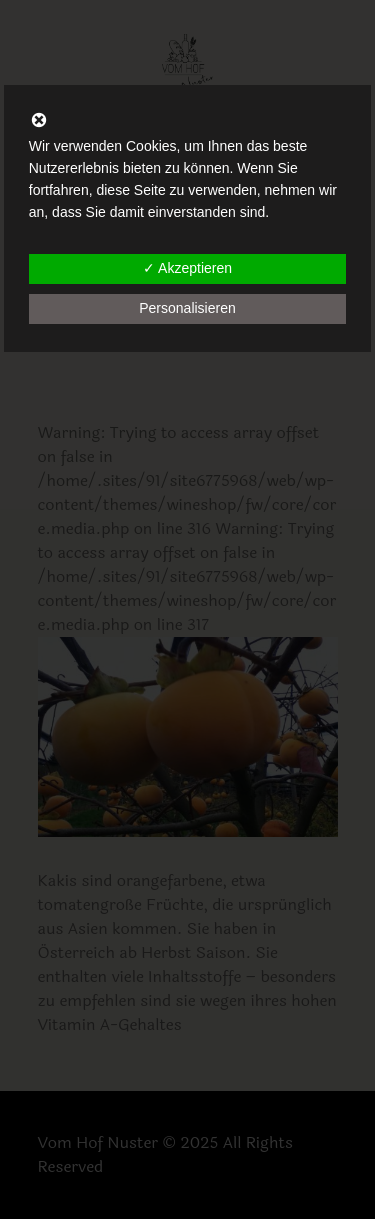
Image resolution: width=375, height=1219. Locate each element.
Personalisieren (187, 308)
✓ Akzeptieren (187, 268)
